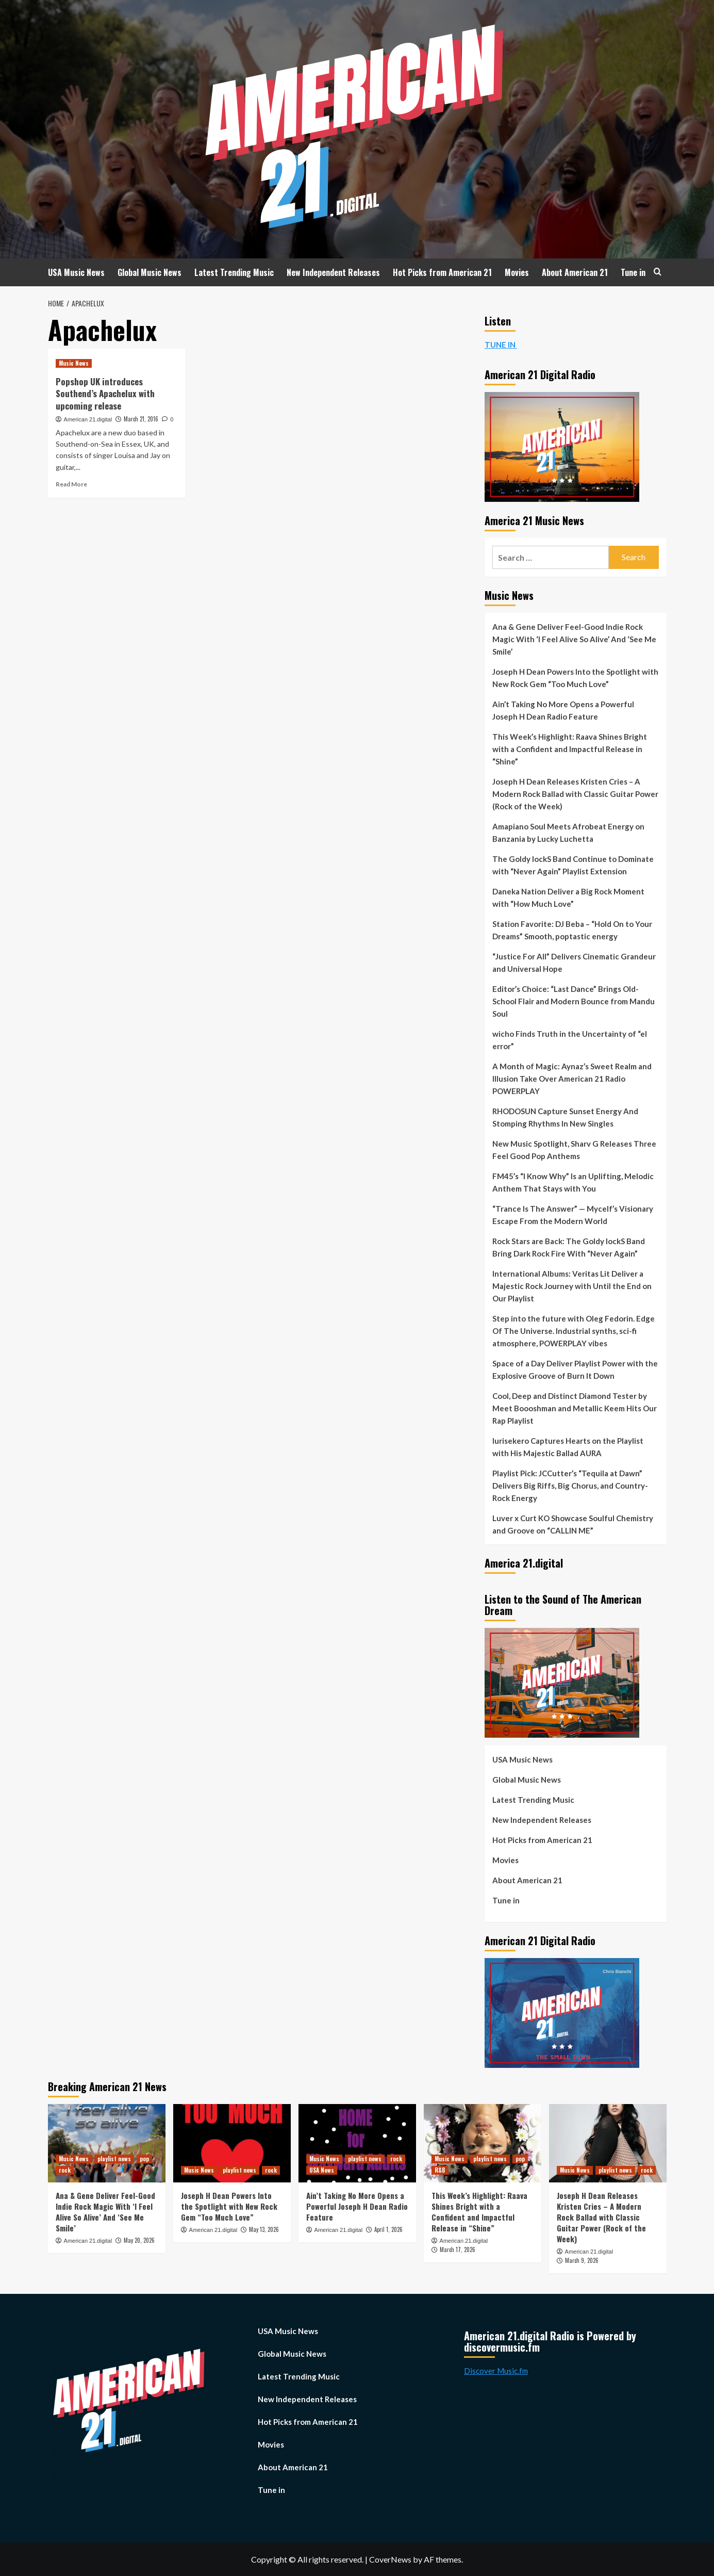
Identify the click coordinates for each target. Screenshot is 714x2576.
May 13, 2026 (264, 2229)
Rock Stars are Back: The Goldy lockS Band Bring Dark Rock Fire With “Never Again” (568, 1247)
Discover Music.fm (496, 2370)
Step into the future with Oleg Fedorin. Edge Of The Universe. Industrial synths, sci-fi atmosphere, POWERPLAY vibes (573, 1331)
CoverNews (390, 2559)
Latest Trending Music (234, 272)
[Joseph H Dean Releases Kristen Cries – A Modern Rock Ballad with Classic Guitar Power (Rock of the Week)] (608, 2143)
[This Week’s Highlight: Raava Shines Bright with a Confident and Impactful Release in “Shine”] (482, 2143)
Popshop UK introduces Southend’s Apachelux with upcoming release (105, 394)
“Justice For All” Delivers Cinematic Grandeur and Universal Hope (574, 962)
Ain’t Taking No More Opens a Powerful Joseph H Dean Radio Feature (563, 710)
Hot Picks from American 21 (442, 272)
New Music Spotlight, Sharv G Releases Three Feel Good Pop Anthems (574, 1150)
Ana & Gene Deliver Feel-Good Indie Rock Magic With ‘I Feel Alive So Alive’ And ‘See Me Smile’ (574, 639)
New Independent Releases (333, 272)
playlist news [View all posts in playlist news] (114, 2159)
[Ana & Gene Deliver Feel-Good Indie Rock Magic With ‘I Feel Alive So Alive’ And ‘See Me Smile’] (106, 2143)
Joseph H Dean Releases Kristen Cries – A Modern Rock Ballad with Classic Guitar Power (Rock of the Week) (575, 794)
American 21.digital (88, 419)
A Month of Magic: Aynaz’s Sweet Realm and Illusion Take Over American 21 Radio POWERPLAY (572, 1079)
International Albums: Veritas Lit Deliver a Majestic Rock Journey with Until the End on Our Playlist (572, 1286)
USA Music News (76, 272)
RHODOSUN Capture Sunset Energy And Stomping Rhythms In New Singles (565, 1117)
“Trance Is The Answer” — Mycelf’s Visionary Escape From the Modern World (572, 1215)
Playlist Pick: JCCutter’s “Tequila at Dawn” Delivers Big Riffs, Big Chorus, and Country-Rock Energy (570, 1486)
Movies (517, 272)
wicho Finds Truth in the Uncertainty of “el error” (569, 1040)
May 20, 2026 (139, 2240)
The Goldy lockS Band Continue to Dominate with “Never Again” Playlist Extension (573, 865)
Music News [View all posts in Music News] (74, 363)
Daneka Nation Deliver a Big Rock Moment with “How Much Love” (568, 897)
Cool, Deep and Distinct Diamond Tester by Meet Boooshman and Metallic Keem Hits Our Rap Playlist (574, 1408)
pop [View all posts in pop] (144, 2159)
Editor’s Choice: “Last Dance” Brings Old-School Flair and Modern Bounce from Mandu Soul (573, 1001)
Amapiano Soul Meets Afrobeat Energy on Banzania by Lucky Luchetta (568, 832)
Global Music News (149, 272)
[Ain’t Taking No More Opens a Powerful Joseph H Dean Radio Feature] (357, 2143)
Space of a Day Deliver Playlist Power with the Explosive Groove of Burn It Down (575, 1369)
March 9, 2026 (582, 2260)
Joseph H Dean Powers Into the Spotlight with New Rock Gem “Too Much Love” (575, 678)
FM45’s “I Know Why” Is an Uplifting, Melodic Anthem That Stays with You (573, 1182)
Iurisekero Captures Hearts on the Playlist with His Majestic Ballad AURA (567, 1447)
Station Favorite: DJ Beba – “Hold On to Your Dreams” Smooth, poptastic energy (572, 930)
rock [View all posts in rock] (65, 2170)
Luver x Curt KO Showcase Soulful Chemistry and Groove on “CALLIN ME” (572, 1524)
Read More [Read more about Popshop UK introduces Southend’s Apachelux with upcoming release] (71, 484)
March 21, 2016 (141, 419)
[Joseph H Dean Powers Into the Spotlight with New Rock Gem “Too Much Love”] (232, 2143)
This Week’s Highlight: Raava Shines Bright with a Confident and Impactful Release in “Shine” (569, 749)
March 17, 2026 (457, 2249)
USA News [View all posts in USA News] (321, 2170)
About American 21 (575, 272)
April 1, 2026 (388, 2229)
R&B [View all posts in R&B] (440, 2170)
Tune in (633, 272)
